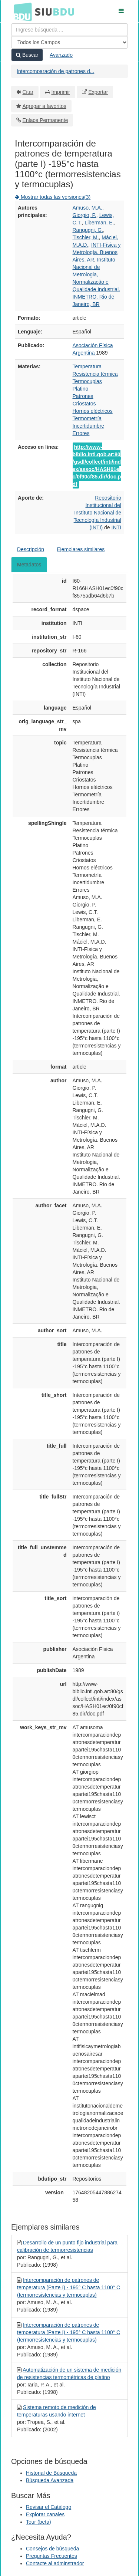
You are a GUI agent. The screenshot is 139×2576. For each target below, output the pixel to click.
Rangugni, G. (88, 230)
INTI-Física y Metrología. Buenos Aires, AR (97, 252)
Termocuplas (87, 381)
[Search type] (69, 42)
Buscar (27, 55)
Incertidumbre (89, 426)
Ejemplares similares (81, 549)
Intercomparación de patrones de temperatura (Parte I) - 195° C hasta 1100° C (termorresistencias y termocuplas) (68, 2287)
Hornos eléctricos (93, 411)
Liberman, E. (99, 223)
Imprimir (60, 92)
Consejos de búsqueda (52, 2549)
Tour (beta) (38, 2522)
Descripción (30, 549)
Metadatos (29, 564)
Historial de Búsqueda (51, 2473)
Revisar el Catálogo (48, 2507)
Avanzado (61, 55)
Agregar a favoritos (44, 106)
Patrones (83, 396)
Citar (28, 92)
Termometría (87, 418)
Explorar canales (45, 2514)
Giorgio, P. (84, 215)
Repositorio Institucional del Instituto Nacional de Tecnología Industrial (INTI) (97, 512)
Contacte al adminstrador (55, 2563)
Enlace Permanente (45, 120)
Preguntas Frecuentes (51, 2556)
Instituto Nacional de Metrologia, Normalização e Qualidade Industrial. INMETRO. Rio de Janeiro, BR (96, 282)
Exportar (98, 92)
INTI (116, 527)
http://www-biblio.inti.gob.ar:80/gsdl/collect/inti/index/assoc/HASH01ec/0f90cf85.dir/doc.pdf (97, 465)
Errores (81, 433)
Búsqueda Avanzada (49, 2480)
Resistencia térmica (95, 374)
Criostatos (84, 404)
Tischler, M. (86, 237)
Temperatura (87, 366)
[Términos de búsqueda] (69, 29)
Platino (81, 389)
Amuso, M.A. (87, 208)
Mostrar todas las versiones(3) (52, 197)
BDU (20, 11)
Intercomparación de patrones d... (55, 71)
